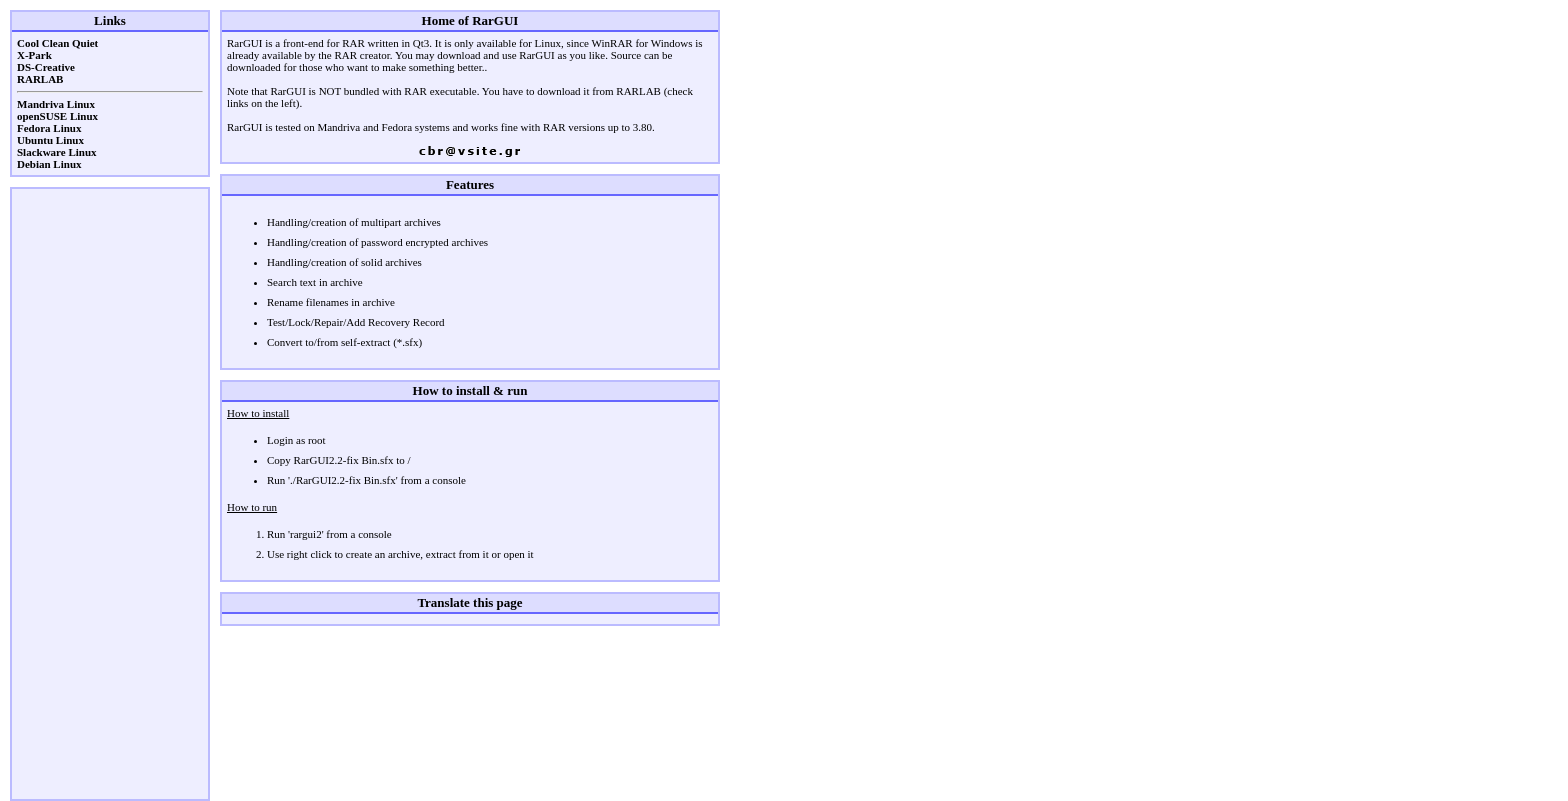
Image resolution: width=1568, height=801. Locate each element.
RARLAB (40, 79)
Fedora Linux (49, 128)
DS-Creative (46, 67)
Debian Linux (49, 164)
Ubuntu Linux (50, 140)
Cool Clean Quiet (57, 43)
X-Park (34, 55)
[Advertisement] (110, 494)
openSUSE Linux (57, 116)
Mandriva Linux (56, 104)
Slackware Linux (57, 152)
